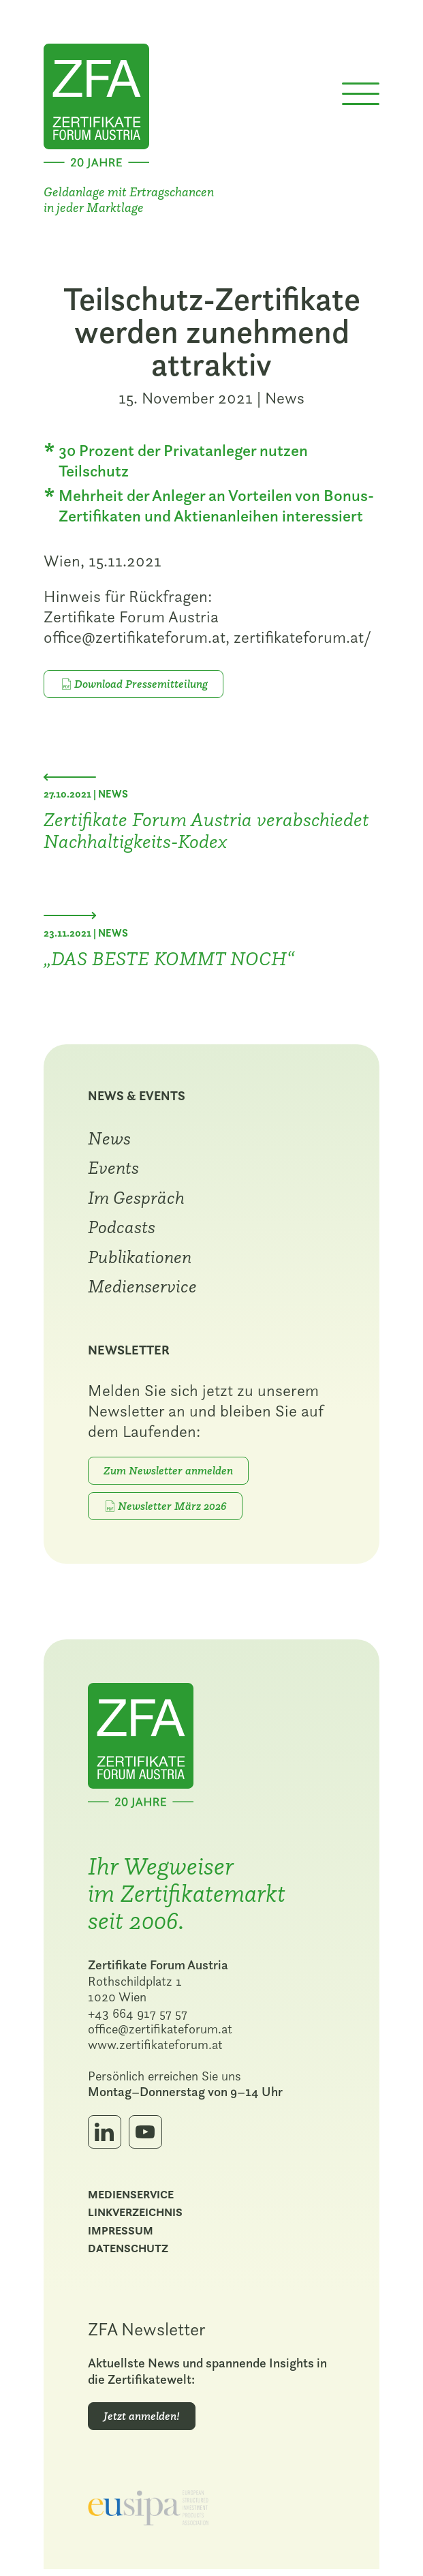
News (284, 400)
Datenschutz (130, 2254)
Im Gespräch (138, 1200)
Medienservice (144, 1289)
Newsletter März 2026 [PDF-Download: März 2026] (175, 1509)
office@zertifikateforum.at (162, 2034)
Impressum (122, 2236)
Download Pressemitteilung (142, 686)
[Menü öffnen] (359, 98)
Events (115, 1170)
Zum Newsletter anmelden (170, 1474)
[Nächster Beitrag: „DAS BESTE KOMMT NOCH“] (71, 918)
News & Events (138, 1099)
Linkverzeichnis (137, 2218)
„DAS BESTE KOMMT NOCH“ (170, 960)
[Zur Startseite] (98, 105)
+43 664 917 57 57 (139, 2018)
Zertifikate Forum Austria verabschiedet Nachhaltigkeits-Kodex (208, 832)
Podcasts (123, 1230)
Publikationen (141, 1260)
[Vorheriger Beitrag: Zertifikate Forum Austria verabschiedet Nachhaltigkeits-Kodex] (71, 779)
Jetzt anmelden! (144, 2421)
